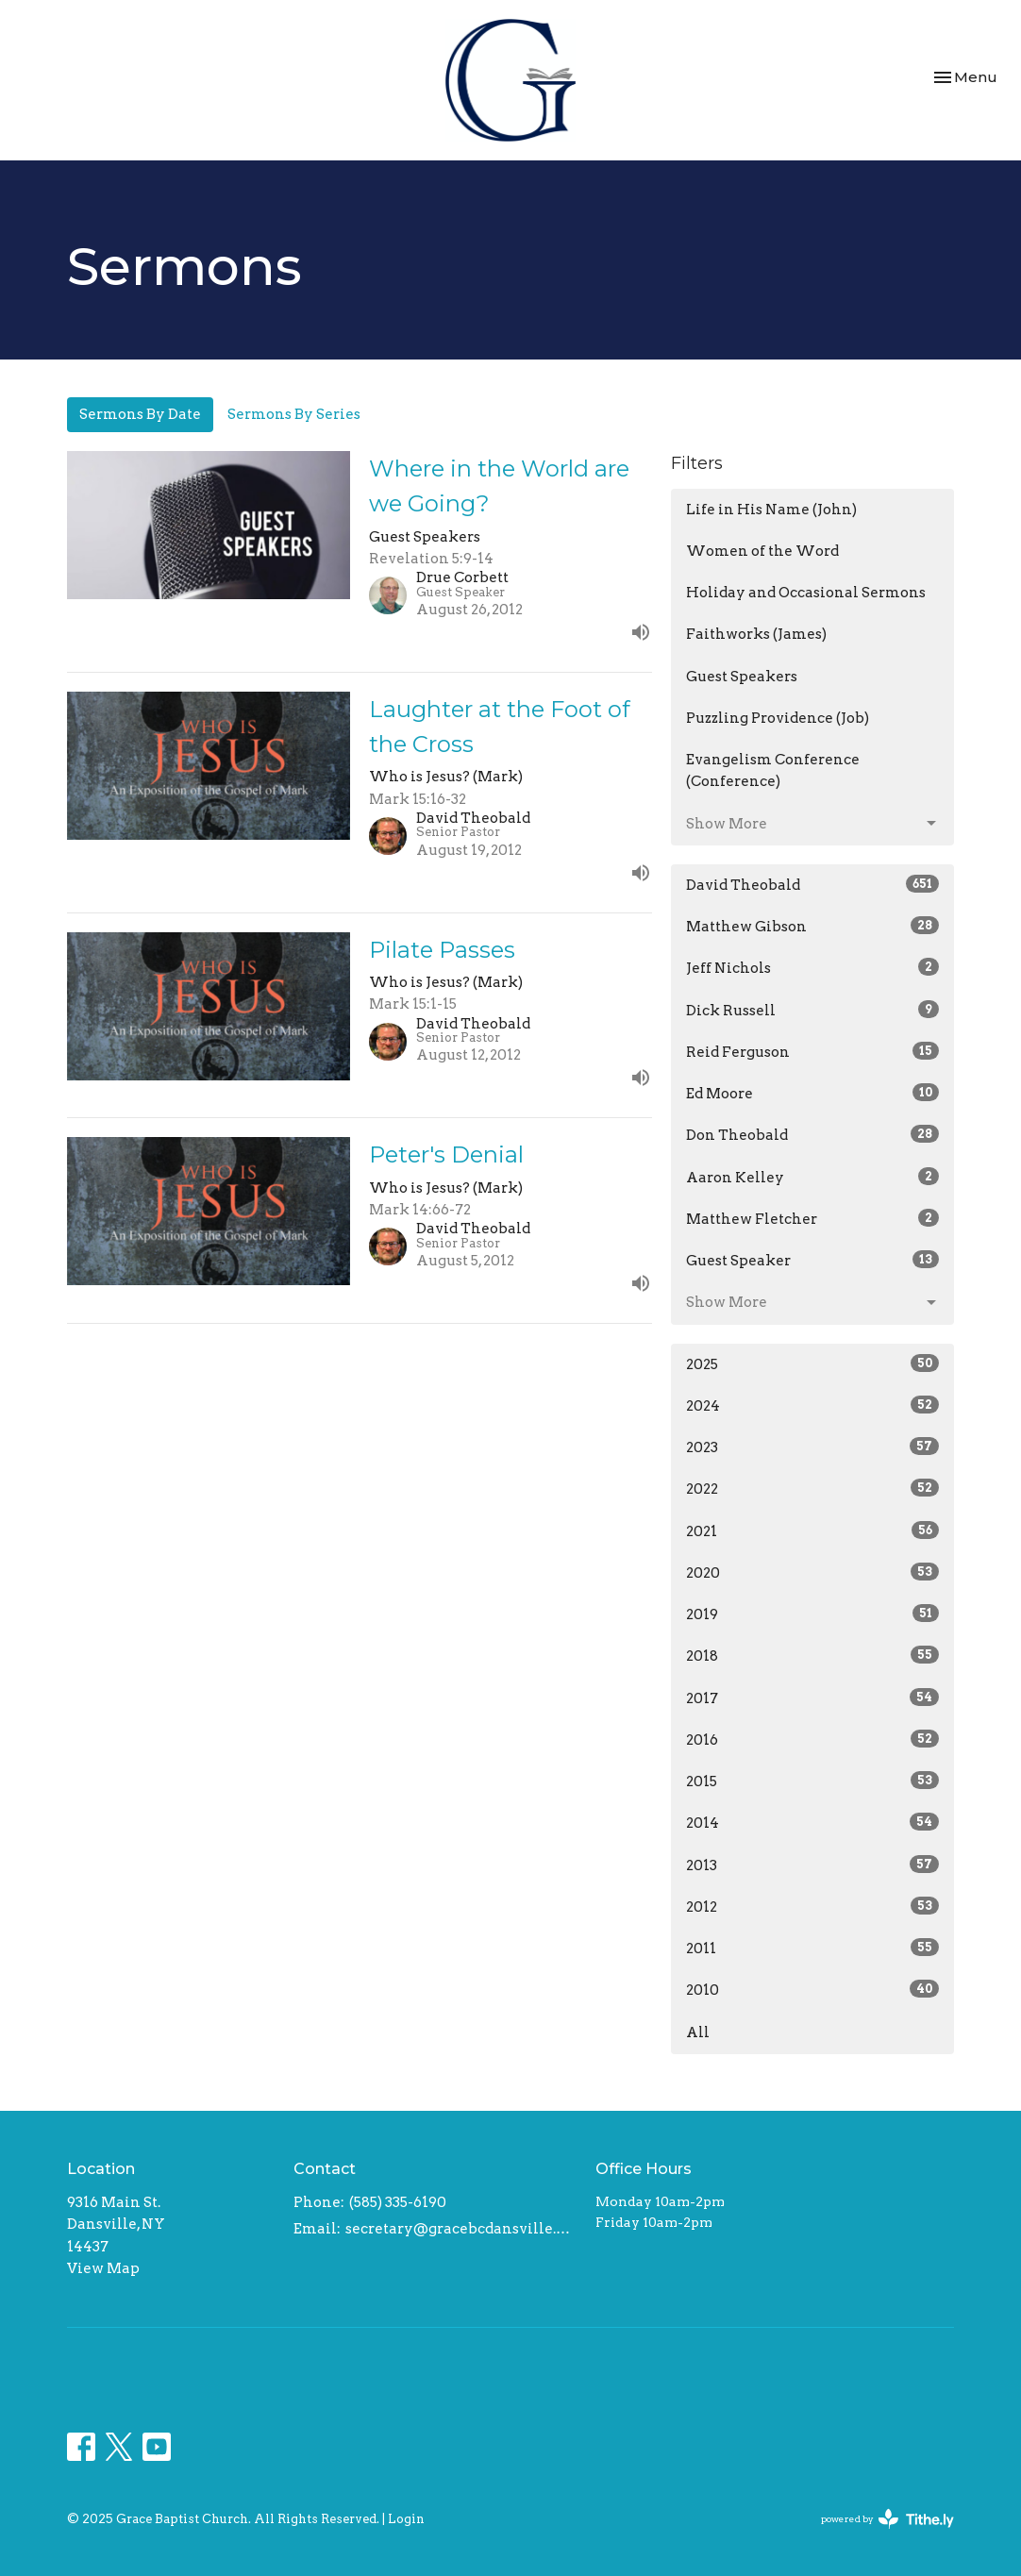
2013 (812, 1864)
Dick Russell (812, 1009)
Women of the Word (762, 551)
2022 (812, 1488)
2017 (812, 1697)
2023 (812, 1446)
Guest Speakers (741, 676)
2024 (812, 1405)
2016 (812, 1739)
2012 (812, 1906)
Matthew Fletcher (812, 1218)
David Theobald (812, 884)
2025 (812, 1363)
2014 (812, 1822)
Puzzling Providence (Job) (777, 718)
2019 (812, 1613)
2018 (812, 1655)
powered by (887, 2519)
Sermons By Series (293, 414)
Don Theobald (812, 1134)
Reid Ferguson (812, 1051)
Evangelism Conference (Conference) (773, 770)
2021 (812, 1530)
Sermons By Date (140, 414)
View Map (103, 2268)
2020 (812, 1572)
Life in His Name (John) (771, 509)
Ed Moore (812, 1092)
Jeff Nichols (812, 967)
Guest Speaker (812, 1259)
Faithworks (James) (756, 634)
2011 (812, 1947)
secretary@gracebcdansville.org (461, 2228)
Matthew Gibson (812, 925)
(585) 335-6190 (397, 2202)
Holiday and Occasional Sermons (806, 592)
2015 (812, 1780)
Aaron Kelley (812, 1176)
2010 (812, 1989)
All (698, 2032)
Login (406, 2519)
